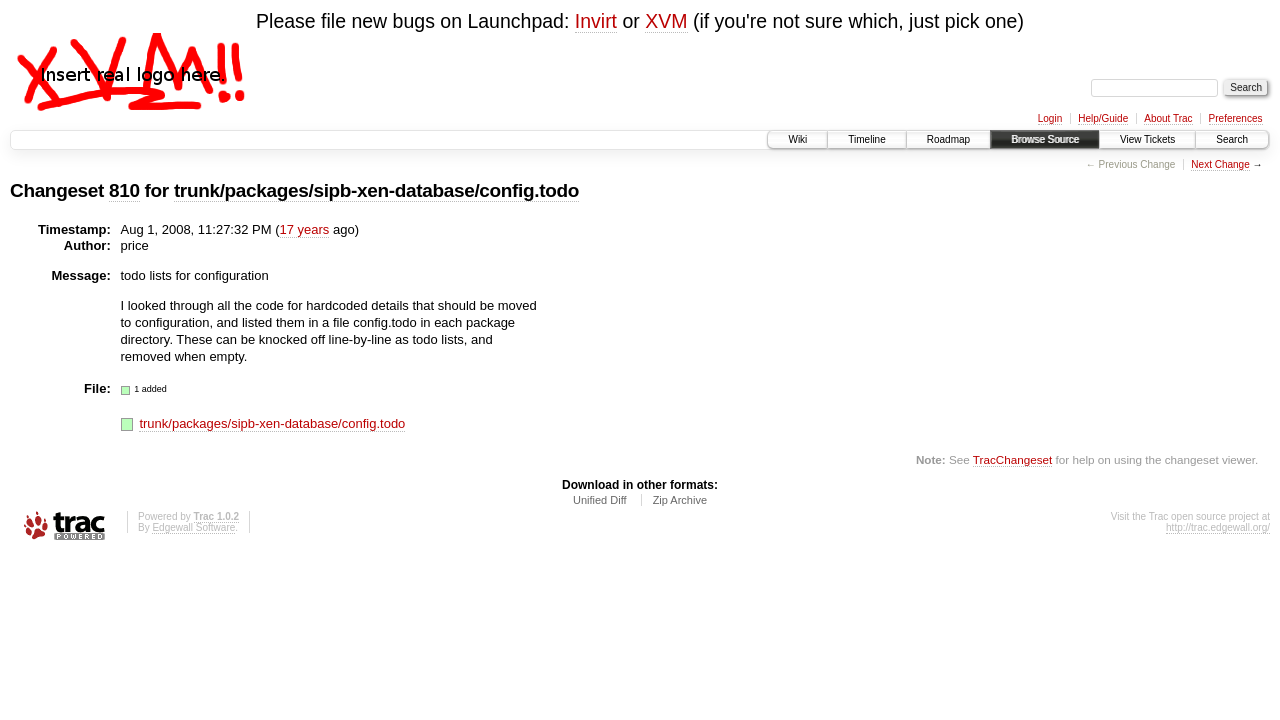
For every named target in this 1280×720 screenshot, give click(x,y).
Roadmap (948, 139)
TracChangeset (1012, 459)
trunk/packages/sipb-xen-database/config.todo (376, 190)
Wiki (797, 139)
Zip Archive (680, 500)
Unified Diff (600, 500)
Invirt (596, 21)
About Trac (1168, 118)
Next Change (1220, 164)
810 (124, 190)
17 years (305, 229)
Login (1050, 118)
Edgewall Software (193, 527)
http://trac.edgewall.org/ (1218, 527)
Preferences (1236, 118)
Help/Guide (1103, 118)
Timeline (866, 139)
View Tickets (1147, 139)
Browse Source (1045, 139)
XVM (666, 21)
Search (1232, 139)
